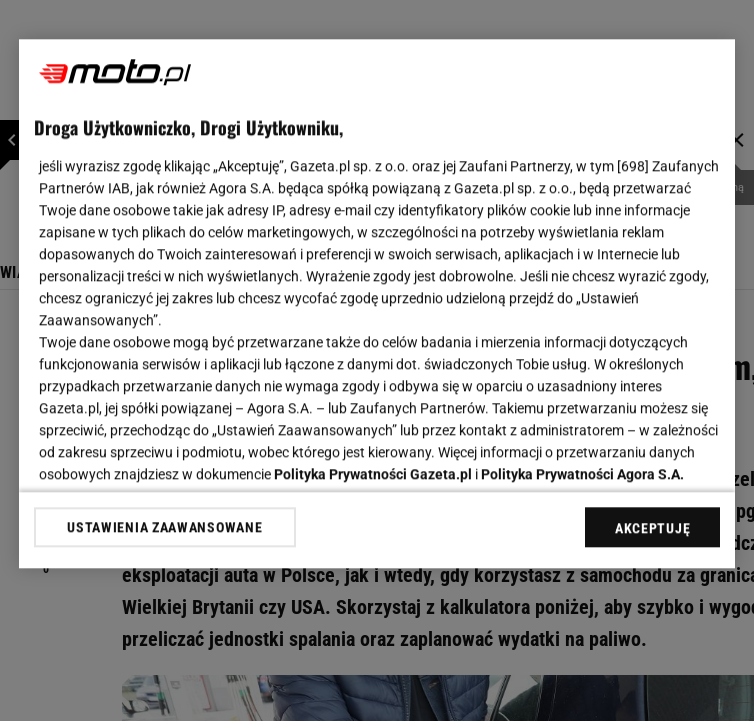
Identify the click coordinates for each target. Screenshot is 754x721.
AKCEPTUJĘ (652, 528)
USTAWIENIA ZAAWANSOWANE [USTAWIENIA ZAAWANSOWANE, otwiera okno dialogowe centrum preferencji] (164, 527)
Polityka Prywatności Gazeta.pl (373, 474)
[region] (377, 303)
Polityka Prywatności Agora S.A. (582, 474)
